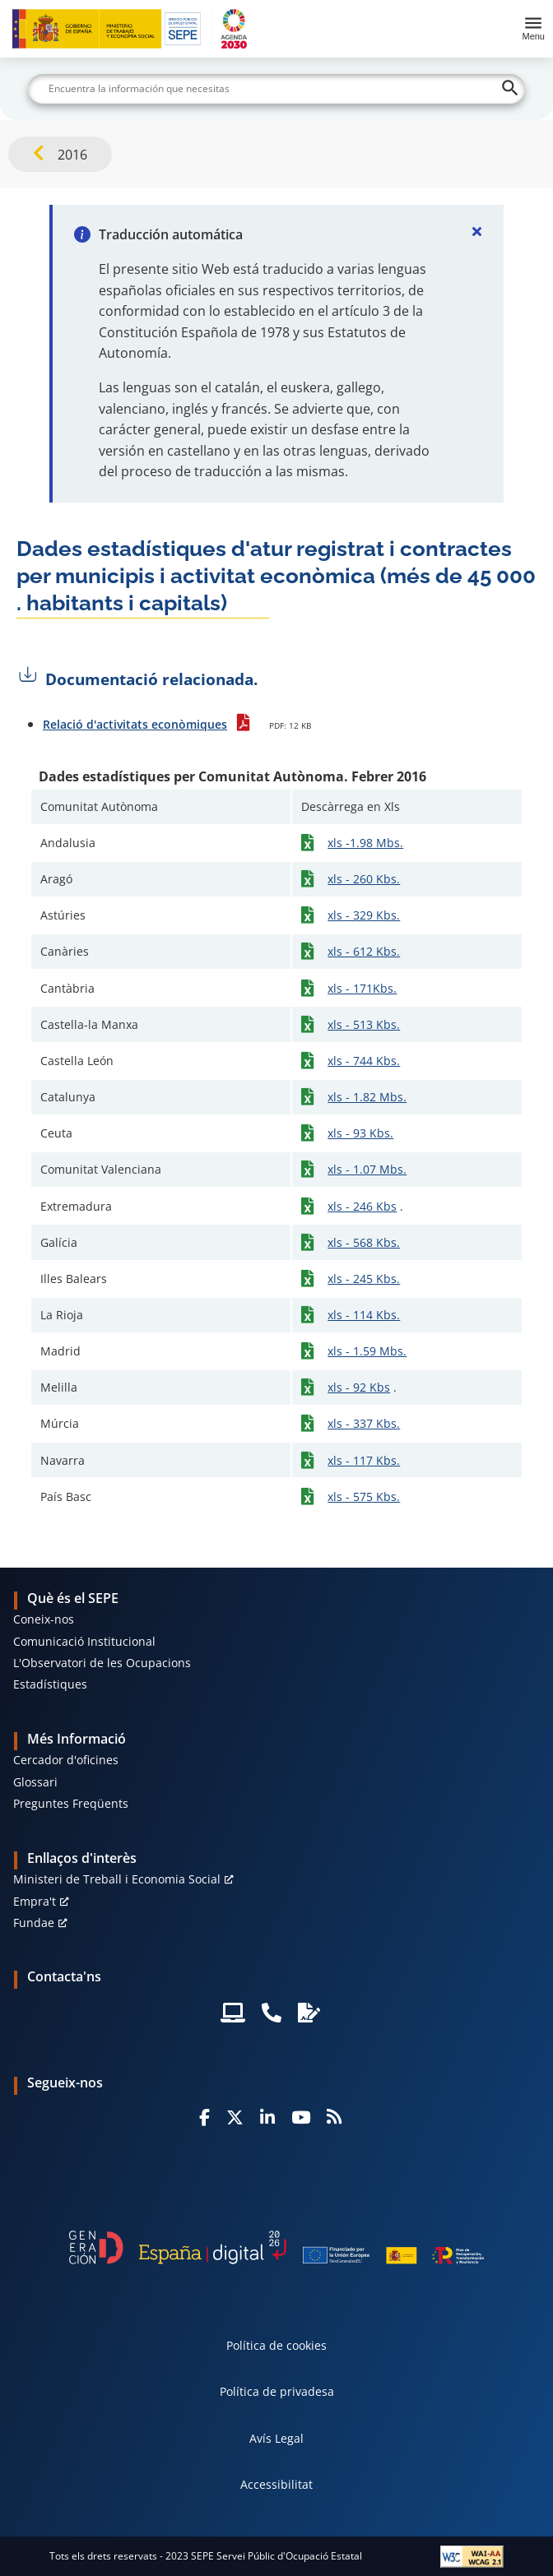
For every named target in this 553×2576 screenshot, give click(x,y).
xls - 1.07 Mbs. (367, 1169)
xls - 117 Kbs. (364, 1460)
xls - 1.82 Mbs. (367, 1097)
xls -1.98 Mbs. (365, 842)
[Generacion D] (276, 2247)
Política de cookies (276, 2345)
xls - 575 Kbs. (364, 1496)
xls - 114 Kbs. (364, 1315)
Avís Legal (276, 2438)
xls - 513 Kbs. (364, 1024)
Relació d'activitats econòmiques (135, 724)
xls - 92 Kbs (359, 1387)
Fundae (33, 1922)
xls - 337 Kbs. (364, 1423)
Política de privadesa (277, 2391)
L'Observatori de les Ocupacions (102, 1662)
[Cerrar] (477, 231)
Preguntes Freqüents (70, 1803)
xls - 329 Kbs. (364, 915)
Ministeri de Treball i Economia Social (117, 1879)
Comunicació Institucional (84, 1641)
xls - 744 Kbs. (364, 1060)
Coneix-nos (43, 1619)
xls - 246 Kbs (362, 1206)
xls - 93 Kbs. (360, 1133)
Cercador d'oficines (65, 1760)
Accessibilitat (276, 2484)
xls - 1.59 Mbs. (367, 1351)
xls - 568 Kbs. (364, 1242)
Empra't (34, 1901)
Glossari (35, 1782)
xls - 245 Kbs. (364, 1278)
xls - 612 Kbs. (364, 951)
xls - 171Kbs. (362, 988)
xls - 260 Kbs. (364, 879)
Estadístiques (50, 1684)
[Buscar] (277, 89)
